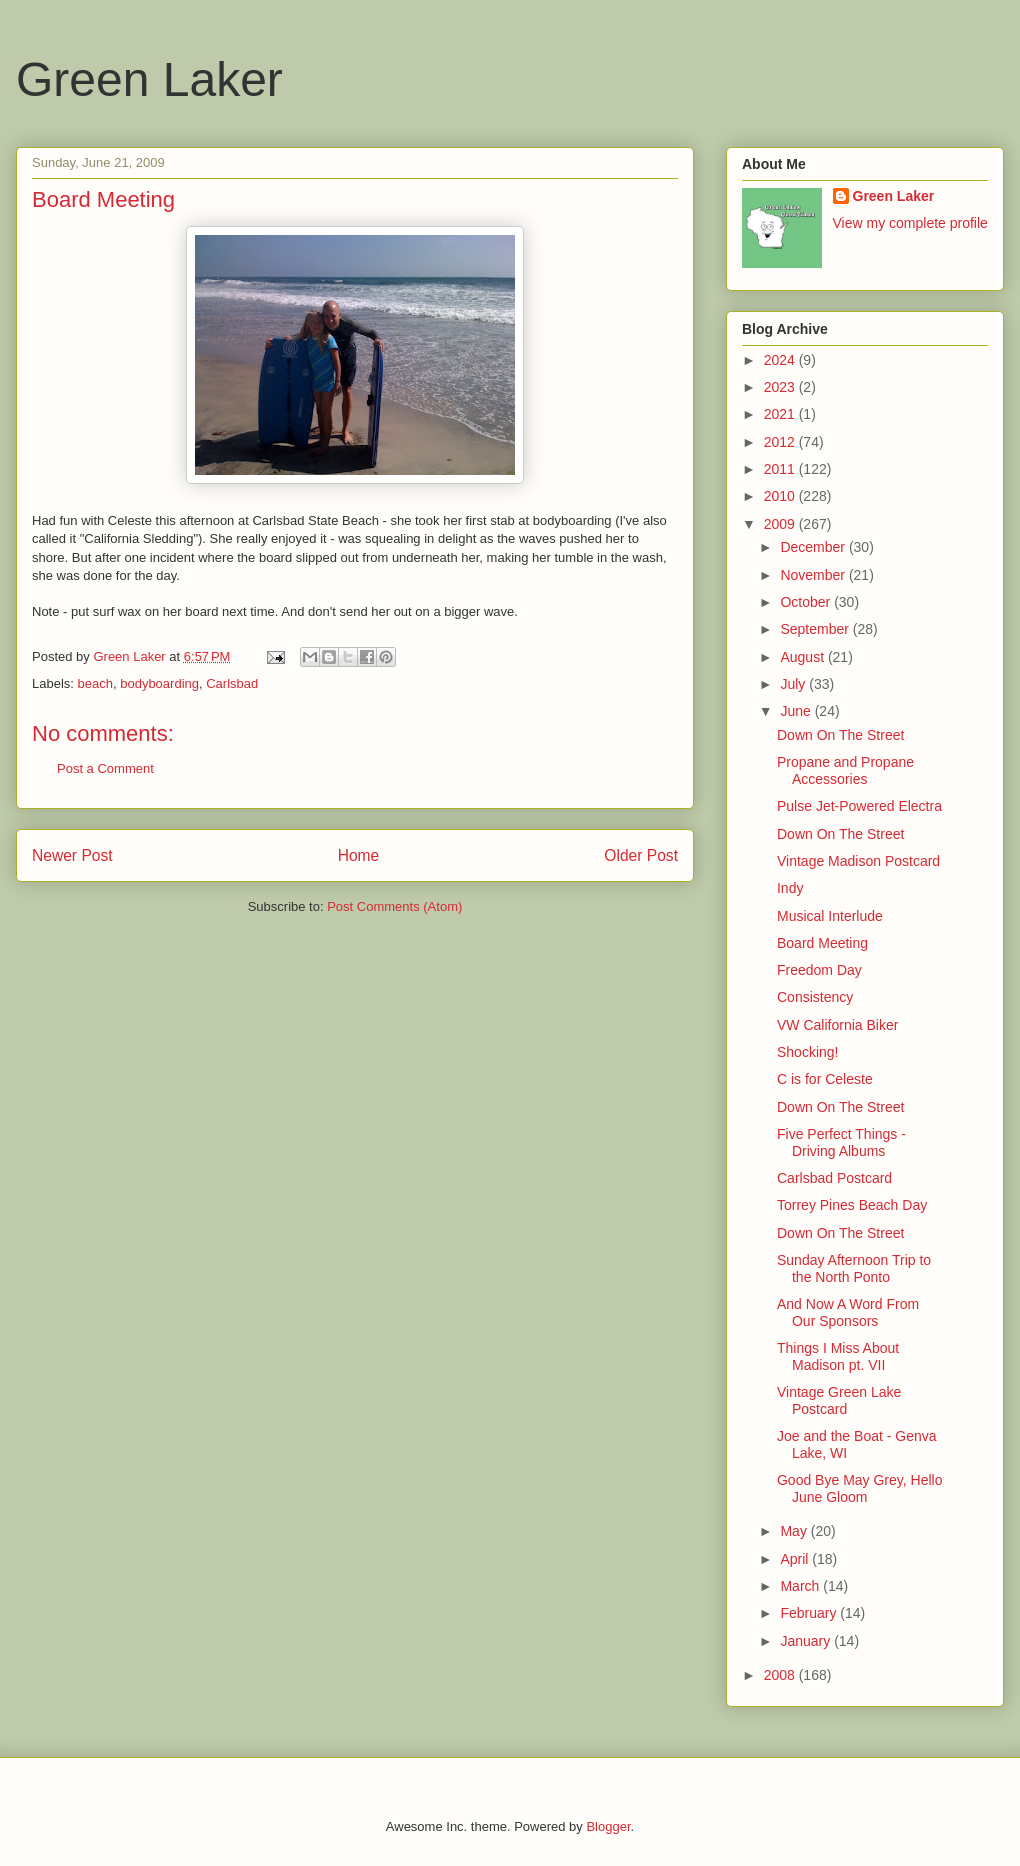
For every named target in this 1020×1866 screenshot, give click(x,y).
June (797, 711)
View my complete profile (910, 223)
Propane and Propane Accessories (845, 770)
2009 (781, 524)
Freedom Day (819, 970)
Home (359, 855)
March (801, 1586)
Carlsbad (232, 683)
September (816, 629)
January (807, 1641)
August (803, 657)
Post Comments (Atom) (394, 906)
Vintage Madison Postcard (858, 861)
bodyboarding (159, 683)
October (807, 602)
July (794, 684)
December (814, 547)
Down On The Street (840, 735)
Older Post (641, 855)
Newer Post (72, 855)
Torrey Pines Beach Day (852, 1205)
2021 (781, 414)
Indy (790, 888)
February (810, 1613)
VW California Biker (837, 1025)
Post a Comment (105, 768)
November (814, 575)
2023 (781, 387)
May (795, 1531)
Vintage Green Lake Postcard (839, 1400)
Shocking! (807, 1052)
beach (95, 683)
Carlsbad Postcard (834, 1178)
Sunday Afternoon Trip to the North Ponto (854, 1268)
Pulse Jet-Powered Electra (859, 806)
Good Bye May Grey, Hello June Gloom (859, 1488)
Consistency (815, 997)
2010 (781, 496)
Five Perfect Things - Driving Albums (841, 1142)
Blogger (608, 1826)
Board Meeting (822, 943)
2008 (781, 1675)
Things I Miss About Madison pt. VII (838, 1356)
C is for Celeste (825, 1079)
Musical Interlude (830, 916)
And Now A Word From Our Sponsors (848, 1312)
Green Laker (149, 79)
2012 (781, 442)
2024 (781, 360)
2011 (781, 469)
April (796, 1559)
